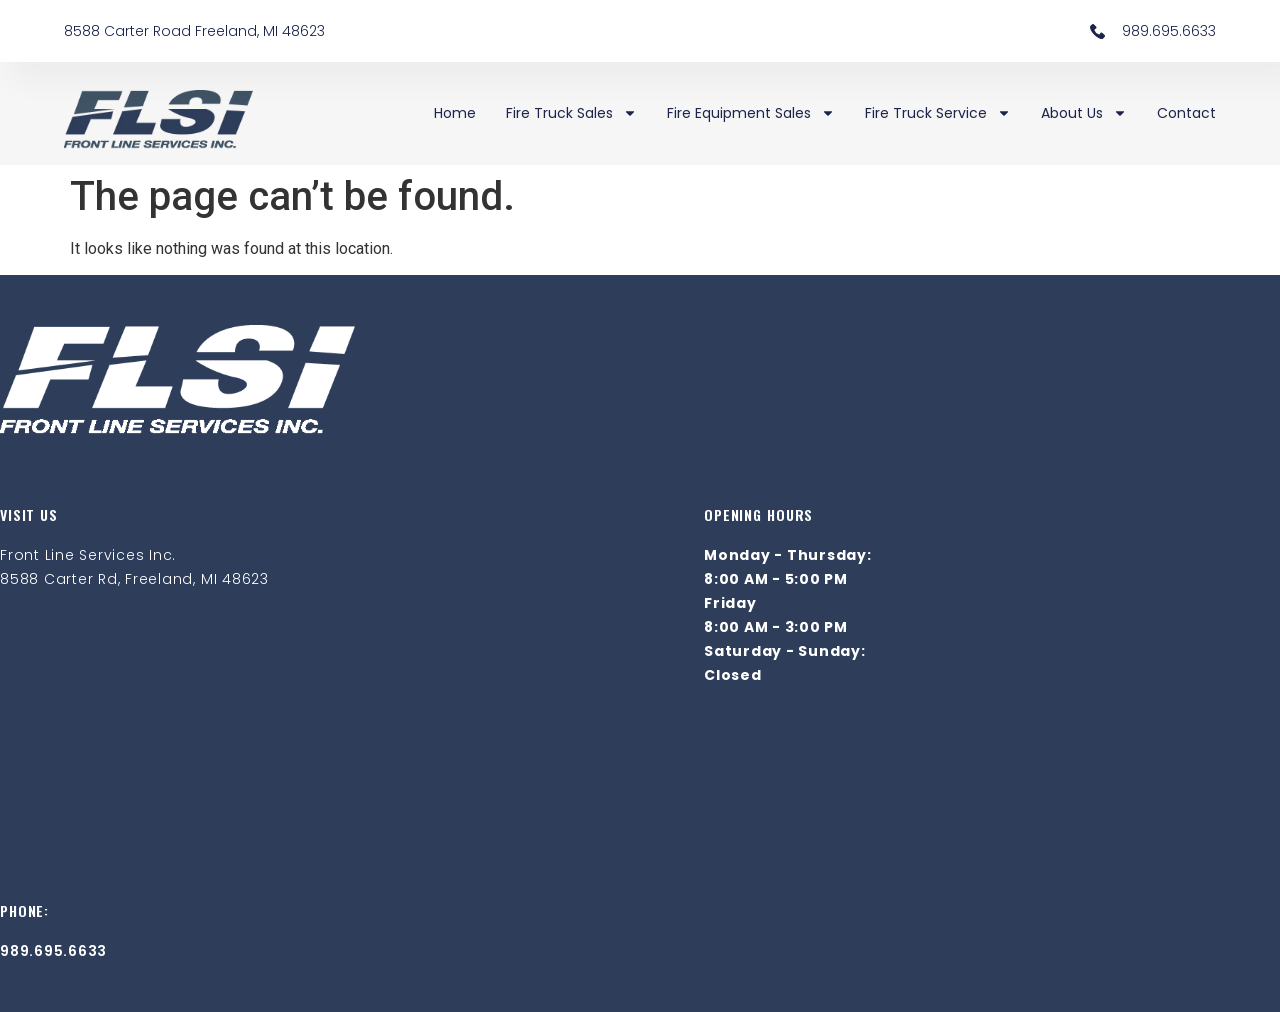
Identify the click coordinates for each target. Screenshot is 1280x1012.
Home (455, 113)
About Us (1084, 113)
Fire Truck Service (938, 113)
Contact (1186, 113)
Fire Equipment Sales (751, 113)
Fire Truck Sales (571, 113)
